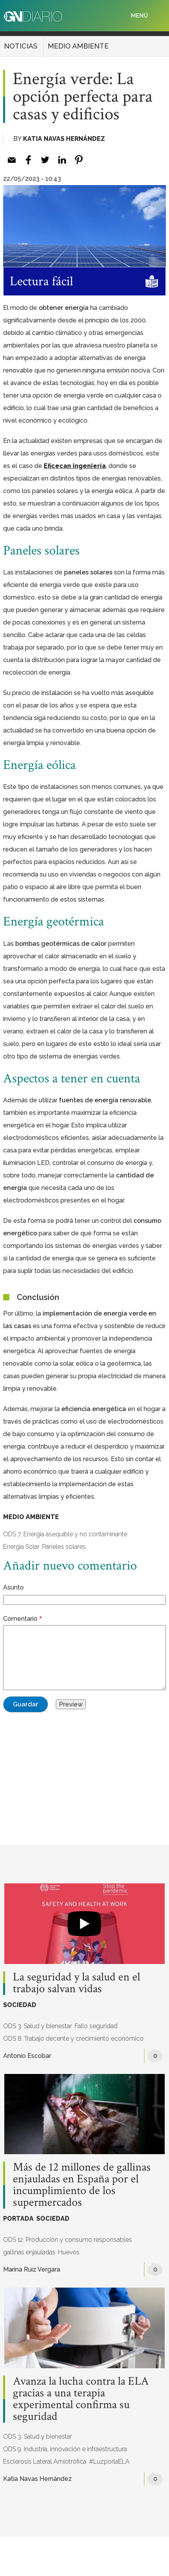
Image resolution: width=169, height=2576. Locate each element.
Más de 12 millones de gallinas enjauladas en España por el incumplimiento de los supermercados (82, 2185)
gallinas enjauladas (29, 2252)
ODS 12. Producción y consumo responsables (67, 2239)
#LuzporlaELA (109, 2461)
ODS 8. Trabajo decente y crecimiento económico (73, 2038)
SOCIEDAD (19, 2005)
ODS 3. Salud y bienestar (37, 2026)
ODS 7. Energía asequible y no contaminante (65, 1534)
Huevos (69, 2252)
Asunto (13, 1587)
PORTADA (18, 2218)
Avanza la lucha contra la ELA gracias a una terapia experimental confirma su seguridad (81, 2399)
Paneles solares (64, 1546)
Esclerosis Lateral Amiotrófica (44, 2461)
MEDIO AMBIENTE (78, 46)
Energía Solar (21, 1546)
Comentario (20, 1618)
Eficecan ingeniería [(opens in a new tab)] (75, 466)
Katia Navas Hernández (64, 138)
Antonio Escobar (27, 2055)
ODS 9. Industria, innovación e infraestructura (65, 2449)
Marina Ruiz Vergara (31, 2269)
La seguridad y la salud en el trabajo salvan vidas (76, 1983)
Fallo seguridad (96, 2026)
